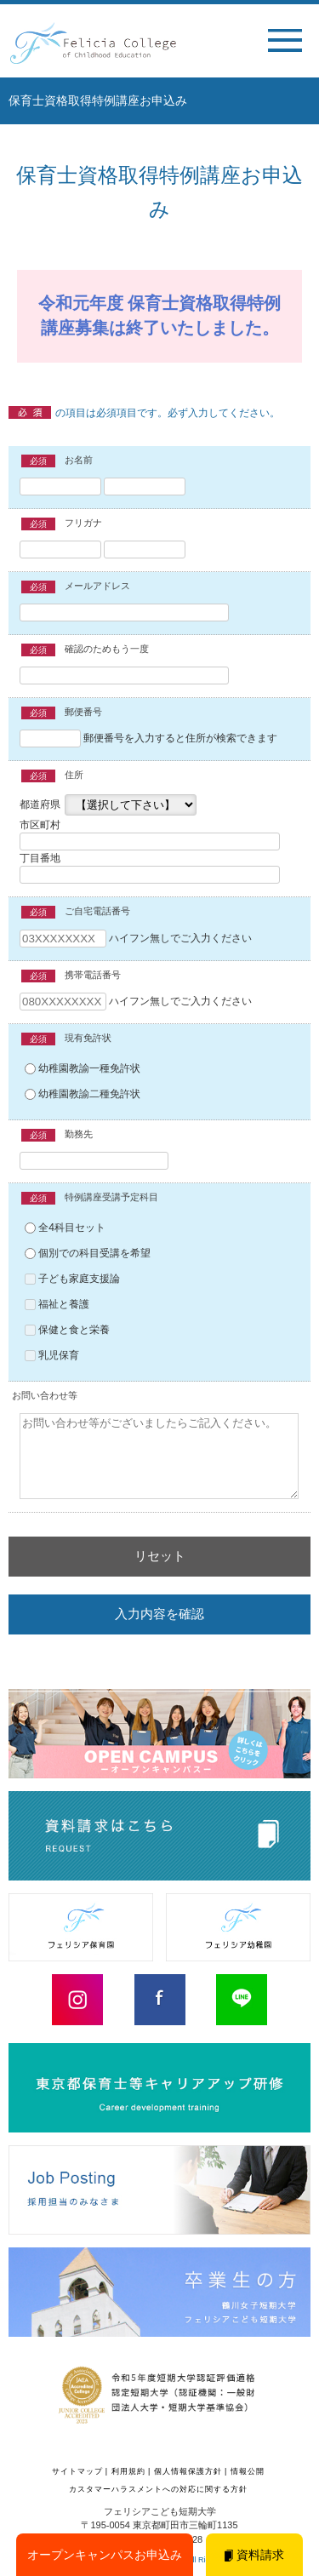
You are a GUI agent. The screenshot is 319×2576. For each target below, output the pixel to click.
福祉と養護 (57, 1304)
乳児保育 (52, 1355)
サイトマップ (77, 2471)
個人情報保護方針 (188, 2471)
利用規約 (128, 2471)
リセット (159, 1555)
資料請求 (254, 2555)
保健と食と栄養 (67, 1330)
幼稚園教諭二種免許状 (82, 1094)
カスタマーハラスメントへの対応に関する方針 (158, 2489)
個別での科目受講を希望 (88, 1253)
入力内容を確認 (159, 1613)
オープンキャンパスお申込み (104, 2555)
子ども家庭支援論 (72, 1279)
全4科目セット (65, 1228)
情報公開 (248, 2471)
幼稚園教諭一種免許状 (82, 1068)
